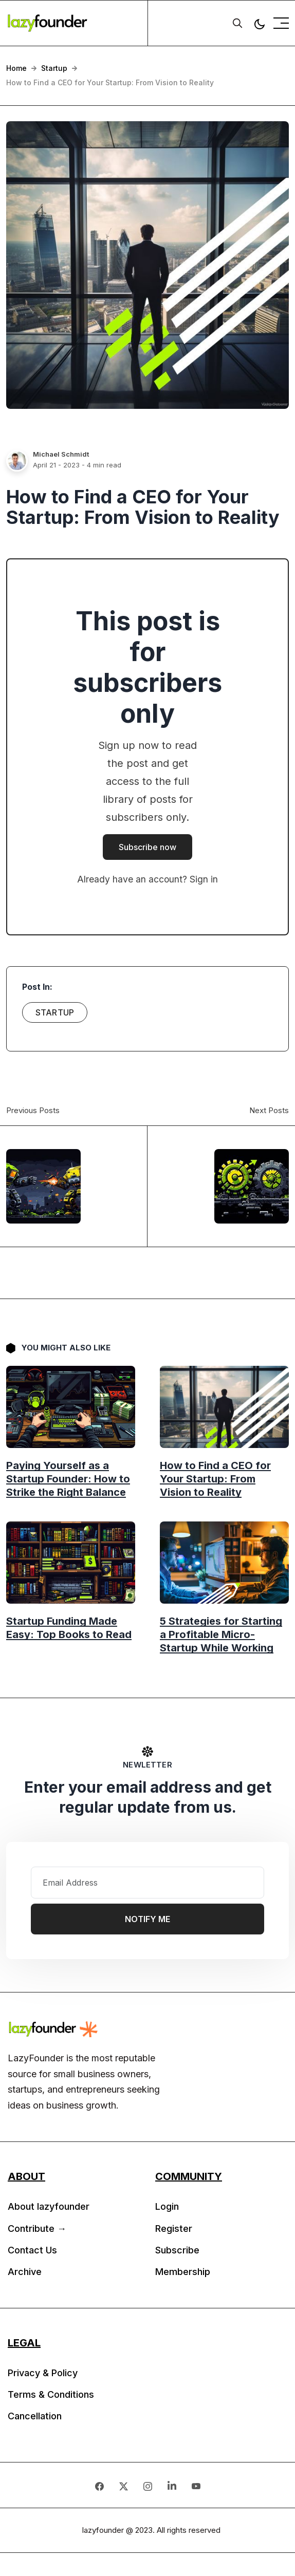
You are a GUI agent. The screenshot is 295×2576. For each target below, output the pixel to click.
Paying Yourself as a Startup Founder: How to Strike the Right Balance (68, 1478)
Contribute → (37, 2228)
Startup (54, 68)
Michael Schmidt (61, 454)
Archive (25, 2271)
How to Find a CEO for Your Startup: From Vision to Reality (215, 1478)
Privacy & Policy (43, 2372)
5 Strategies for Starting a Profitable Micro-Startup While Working (221, 1633)
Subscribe (177, 2250)
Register (173, 2228)
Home (16, 68)
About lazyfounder (48, 2206)
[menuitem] (74, 2209)
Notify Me (147, 1919)
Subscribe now (147, 847)
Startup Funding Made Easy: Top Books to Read (69, 1627)
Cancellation (35, 2416)
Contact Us (32, 2250)
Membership (182, 2271)
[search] (237, 23)
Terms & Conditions (51, 2394)
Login (167, 2206)
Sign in (204, 879)
